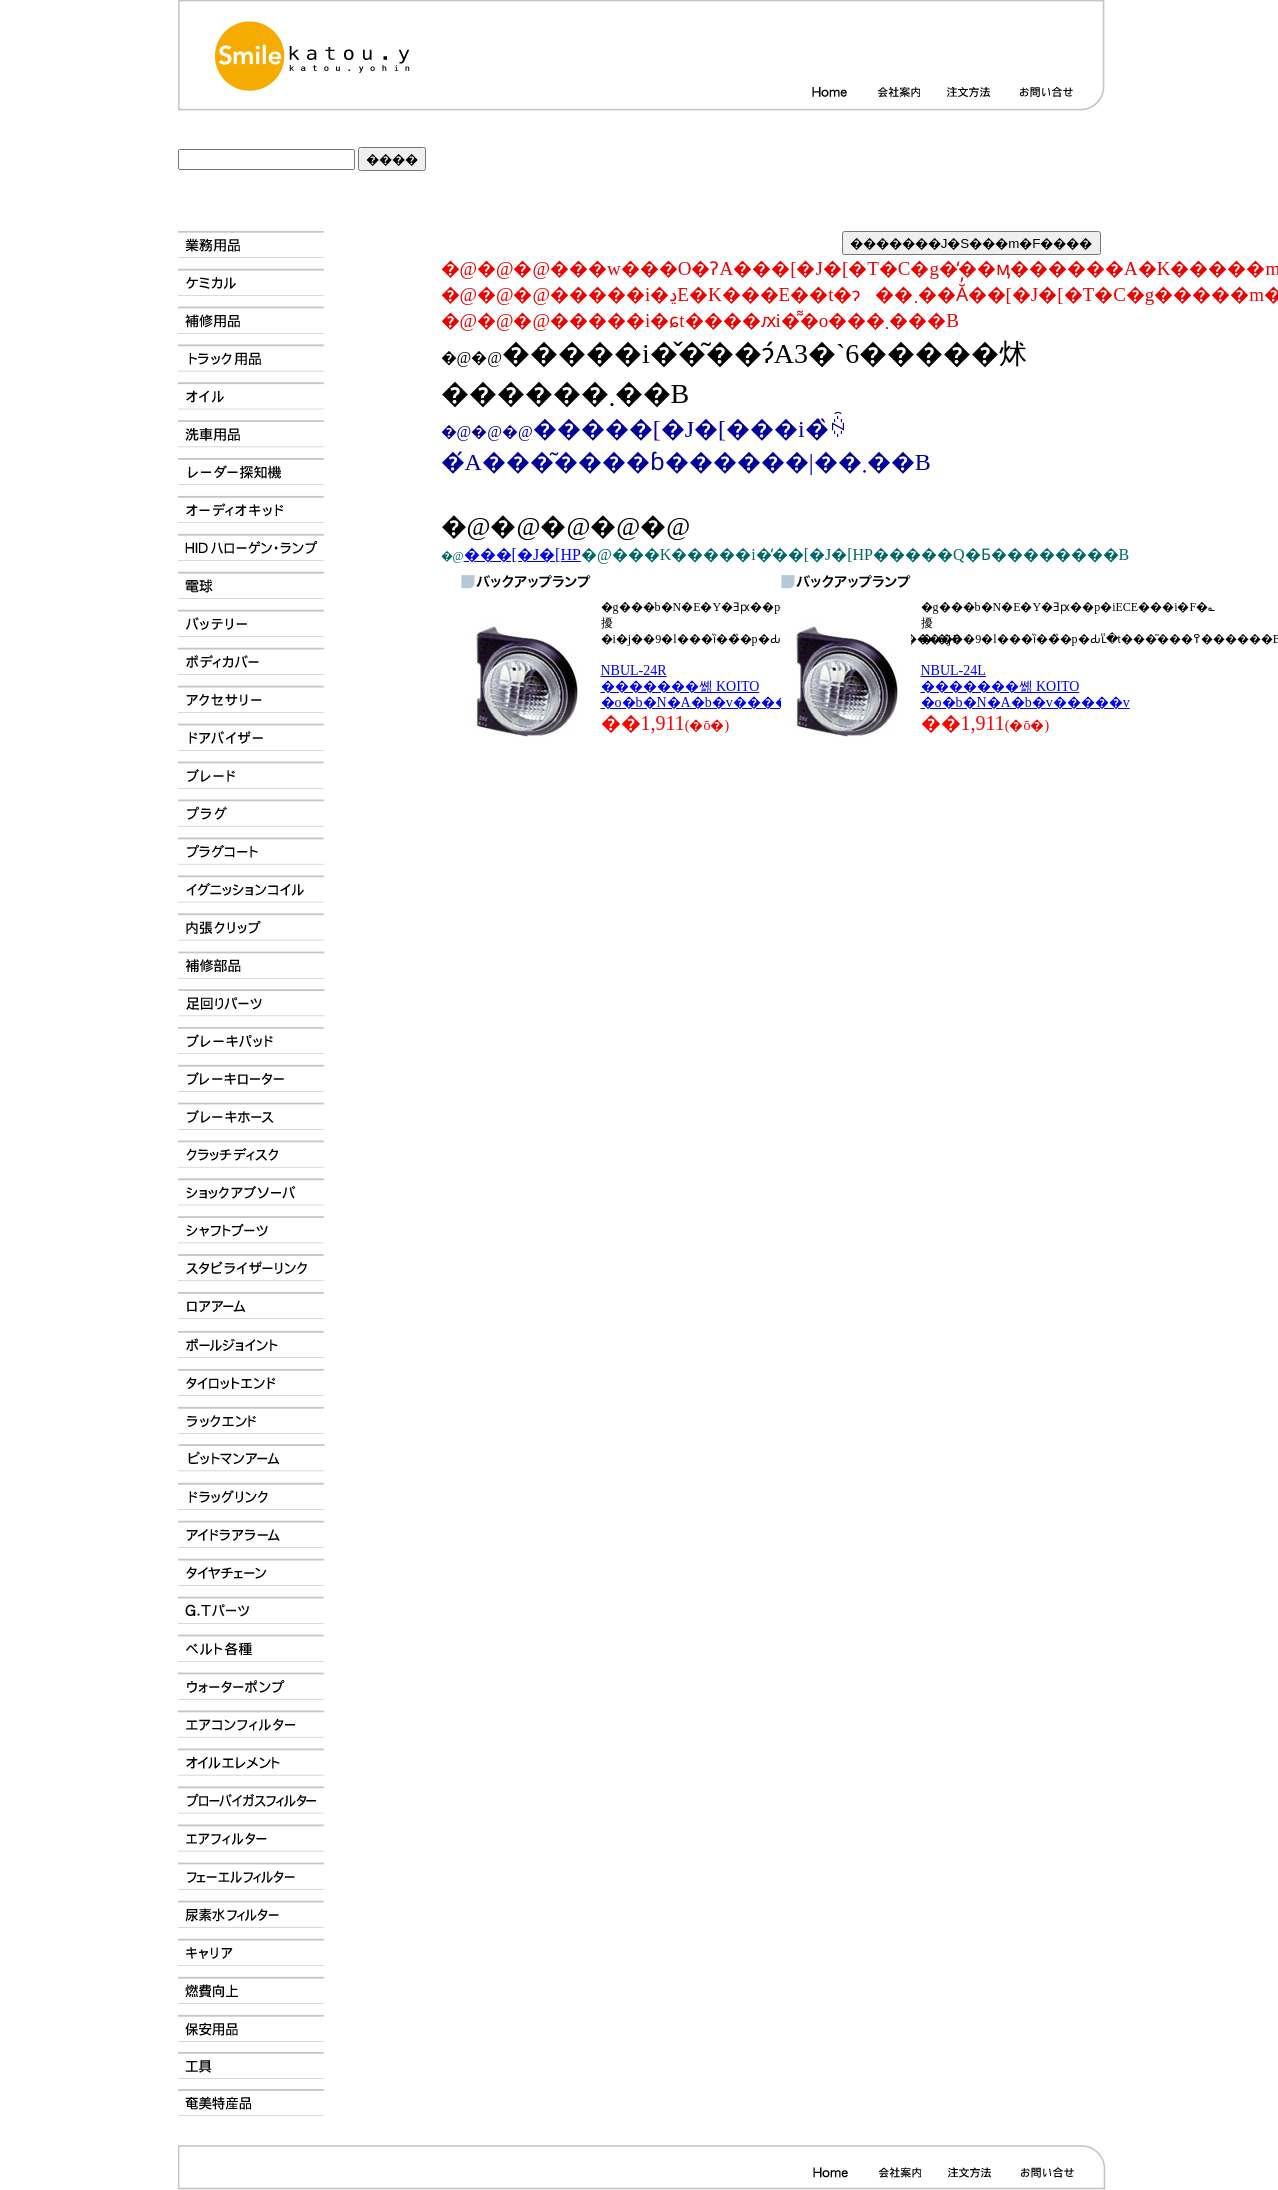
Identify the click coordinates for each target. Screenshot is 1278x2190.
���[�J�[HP (522, 554)
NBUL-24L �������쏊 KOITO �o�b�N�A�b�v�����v (1025, 686)
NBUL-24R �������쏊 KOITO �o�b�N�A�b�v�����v (705, 686)
